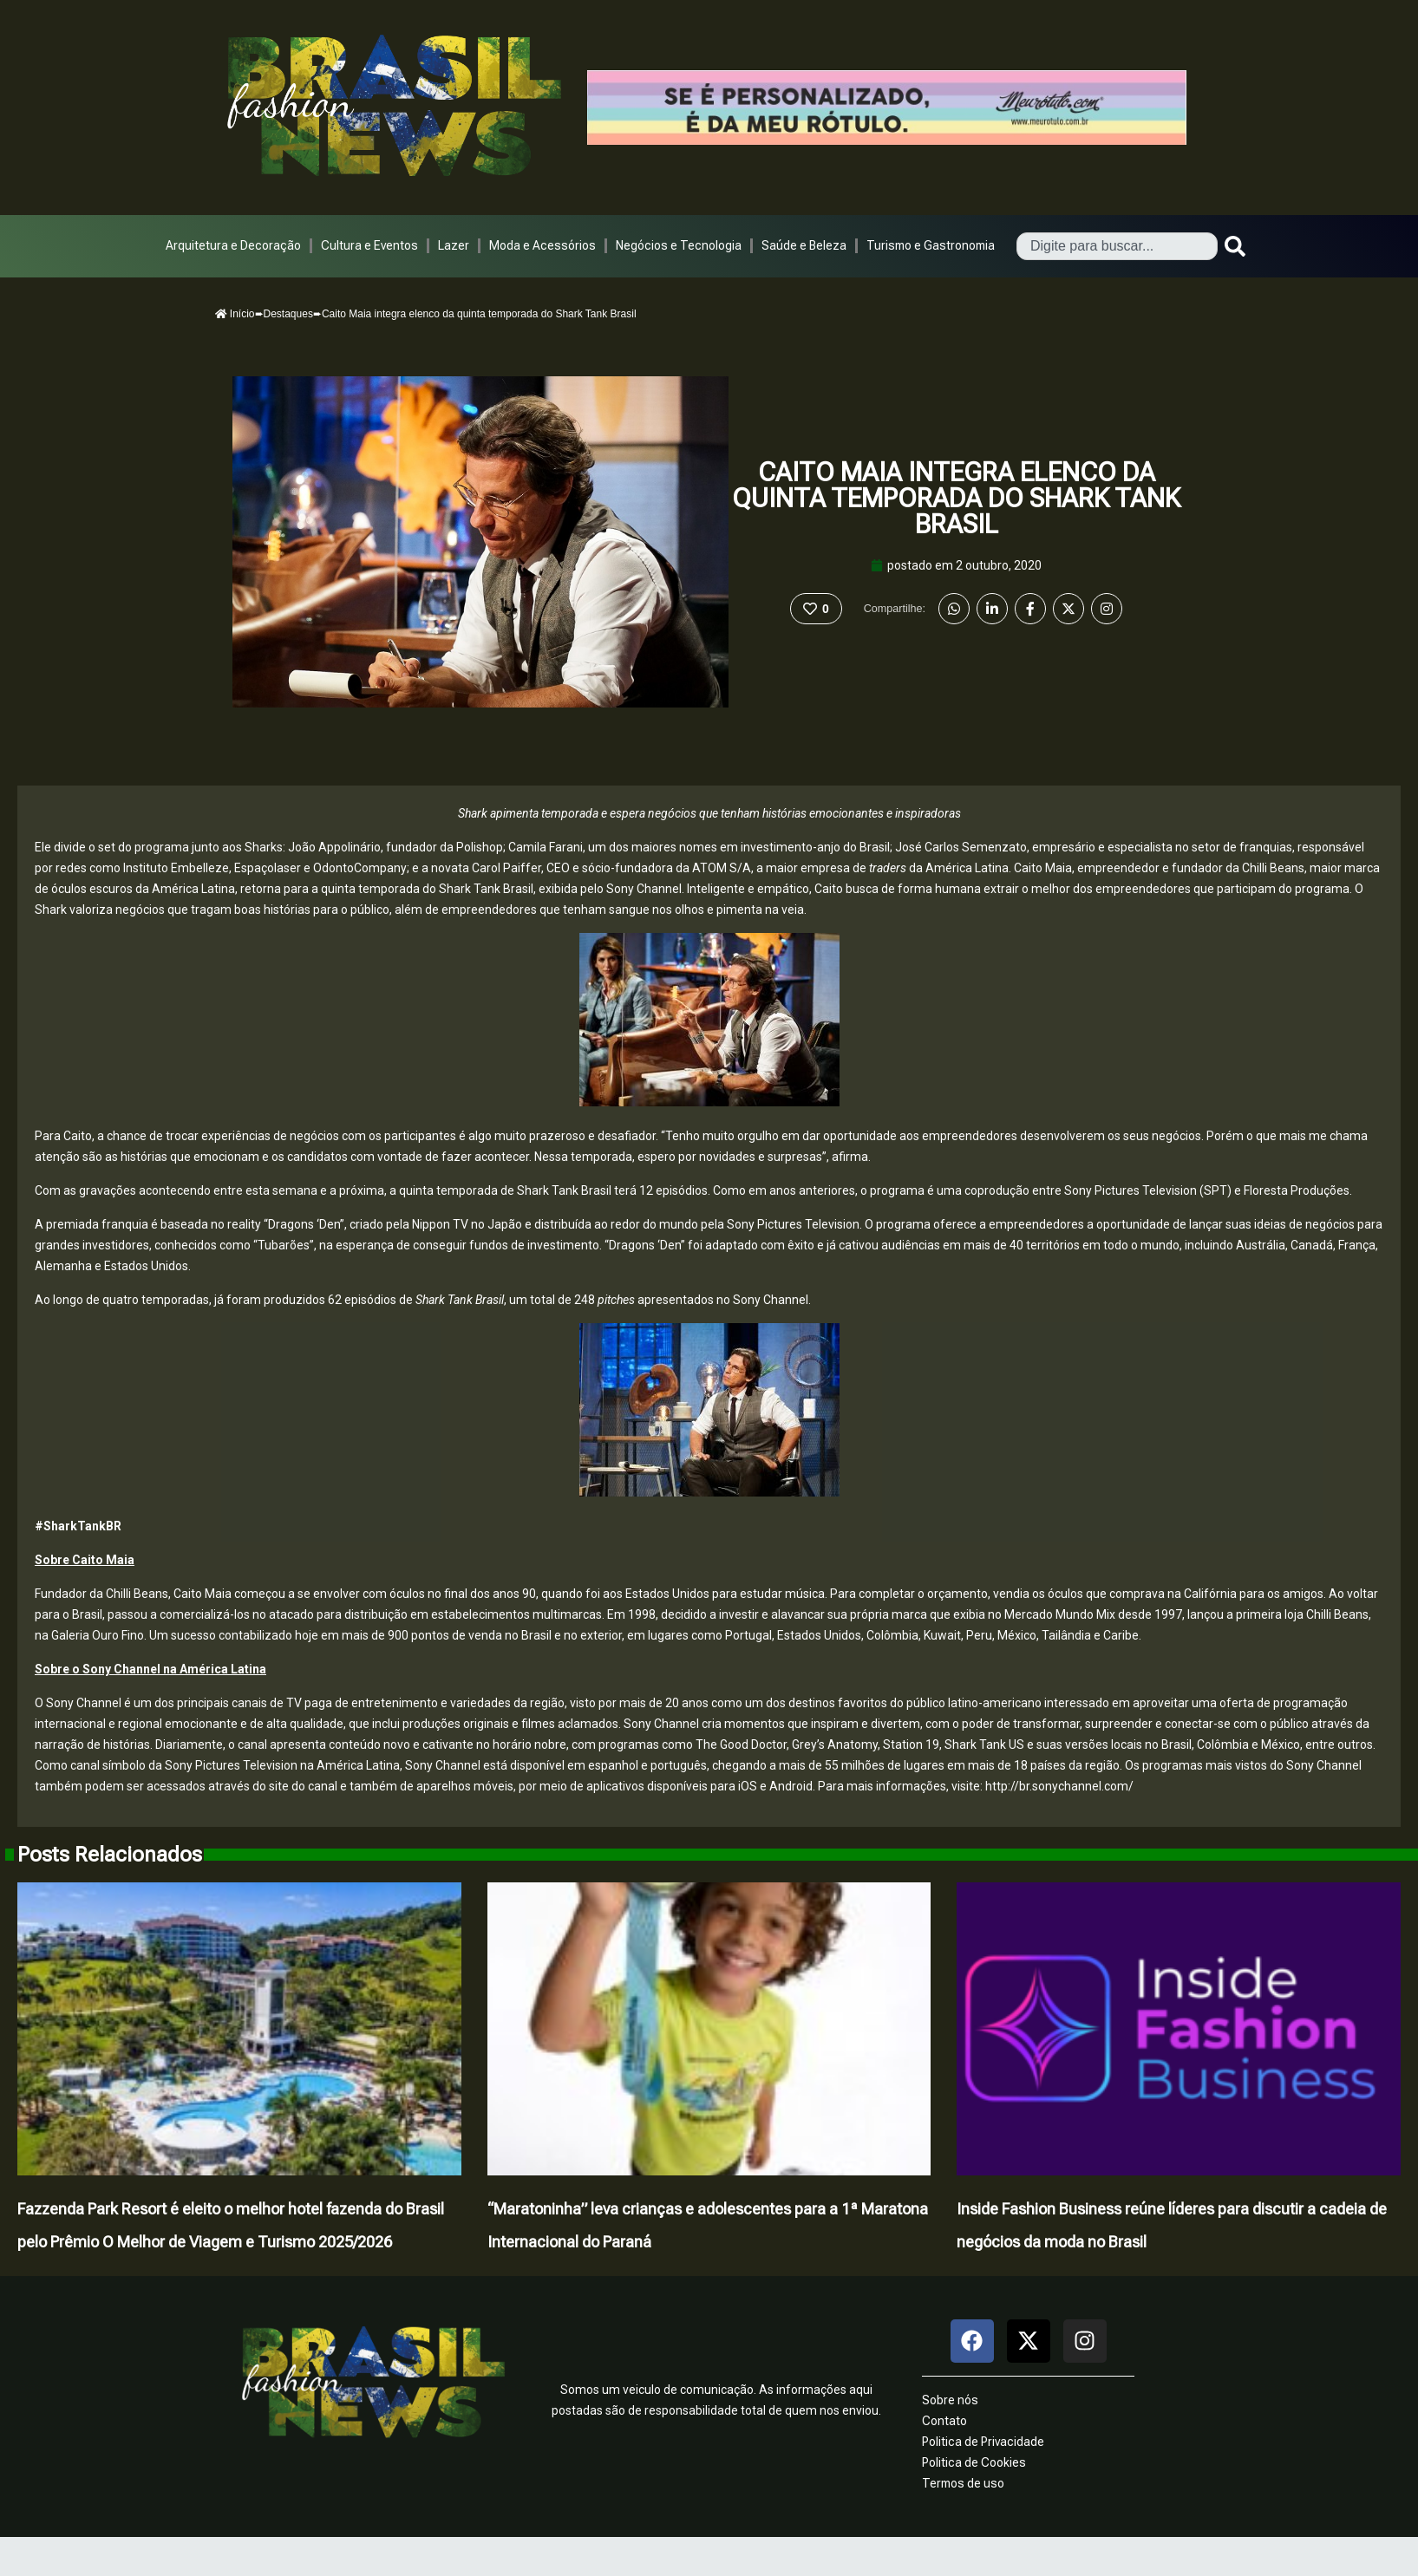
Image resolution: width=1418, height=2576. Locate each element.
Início (235, 314)
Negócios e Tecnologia (679, 245)
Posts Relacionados (109, 1854)
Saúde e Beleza (803, 245)
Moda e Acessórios (542, 245)
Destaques (288, 314)
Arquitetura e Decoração (233, 245)
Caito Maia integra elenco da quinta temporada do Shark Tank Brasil (956, 498)
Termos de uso (963, 2483)
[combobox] (1117, 246)
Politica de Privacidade (983, 2442)
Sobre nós (950, 2400)
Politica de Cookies (974, 2462)
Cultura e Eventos (369, 245)
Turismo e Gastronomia (930, 245)
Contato (944, 2421)
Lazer (453, 245)
